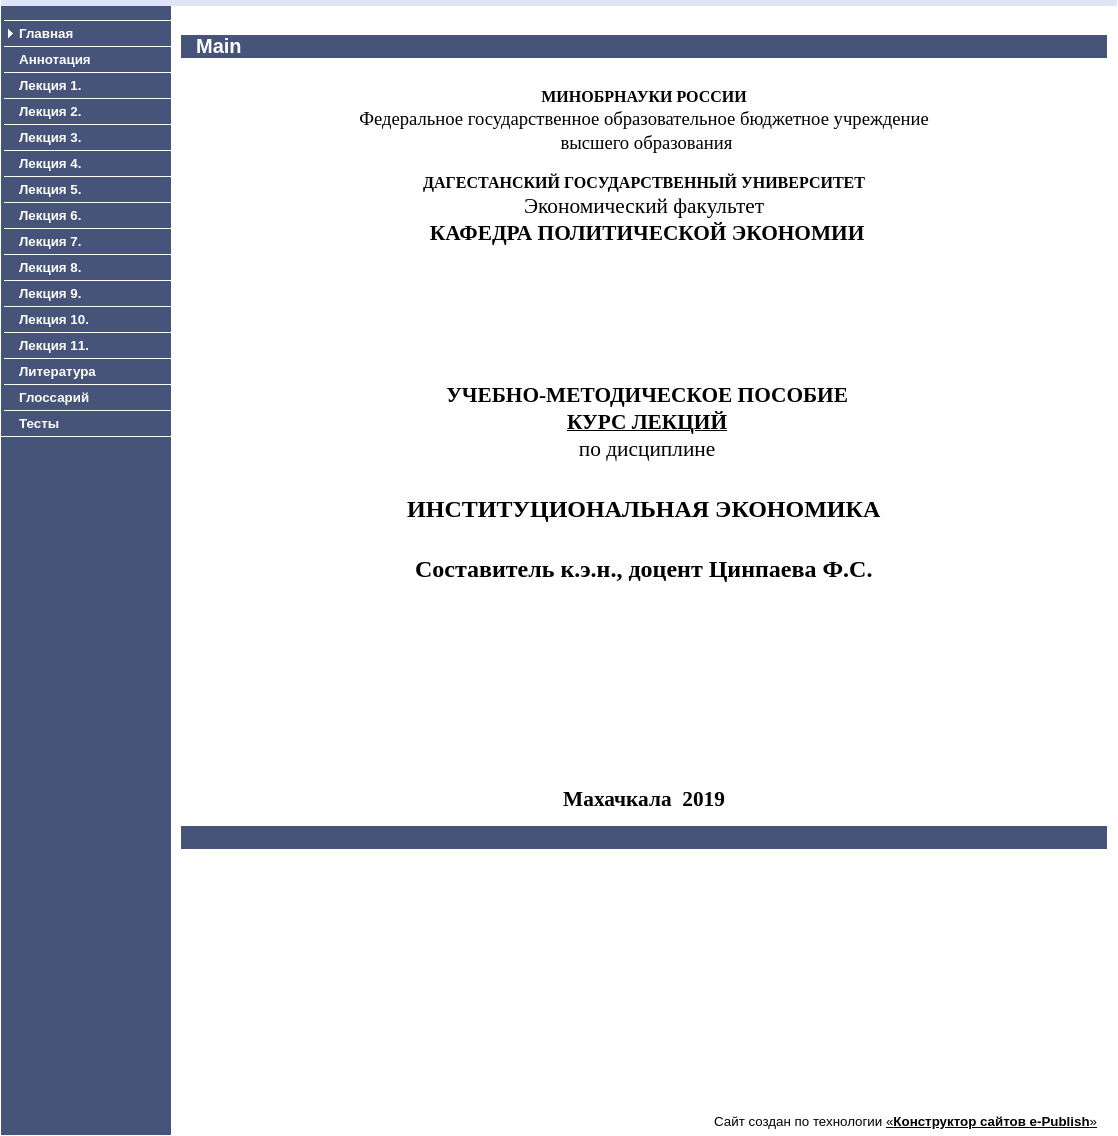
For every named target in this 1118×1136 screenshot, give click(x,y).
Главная (46, 33)
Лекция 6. (50, 215)
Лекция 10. (54, 319)
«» (991, 1121)
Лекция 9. (50, 293)
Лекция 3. (50, 137)
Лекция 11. (54, 345)
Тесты (39, 423)
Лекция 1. (50, 85)
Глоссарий (54, 397)
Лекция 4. (50, 163)
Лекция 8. (50, 267)
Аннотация (55, 59)
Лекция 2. (50, 111)
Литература (57, 371)
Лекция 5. (50, 189)
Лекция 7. (50, 241)
